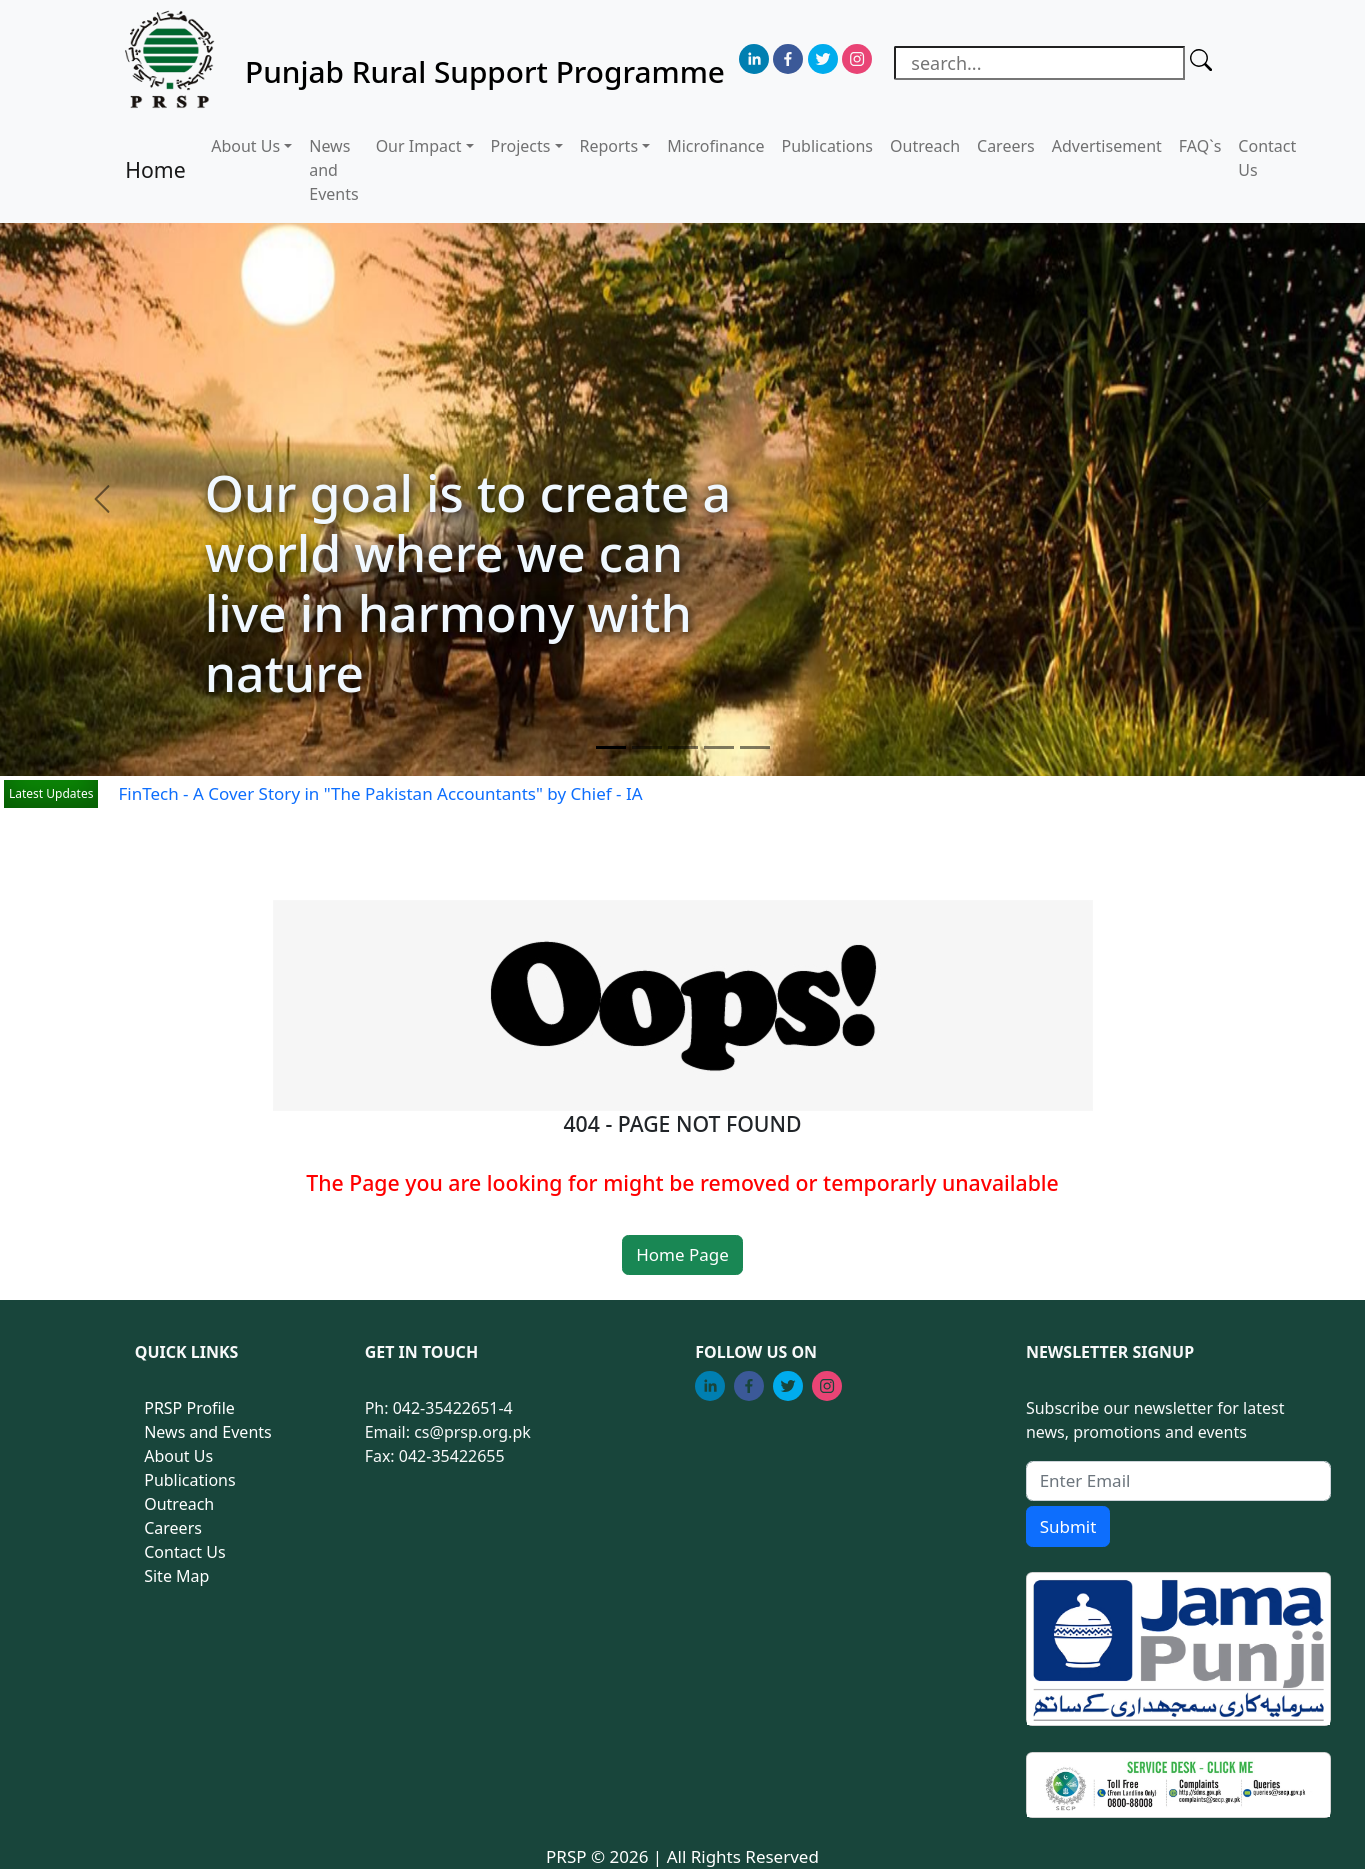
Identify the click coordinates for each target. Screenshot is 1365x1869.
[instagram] (857, 59)
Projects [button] (521, 146)
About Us (178, 1456)
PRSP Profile (189, 1408)
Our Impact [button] (419, 146)
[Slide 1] (611, 747)
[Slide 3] (683, 747)
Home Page (682, 1254)
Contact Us (1267, 158)
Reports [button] (609, 146)
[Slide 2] (647, 747)
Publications (827, 146)
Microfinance (715, 146)
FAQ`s (1200, 146)
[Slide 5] (755, 747)
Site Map (176, 1576)
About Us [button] (245, 146)
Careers (1006, 146)
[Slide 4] (719, 747)
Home (155, 169)
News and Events (333, 170)
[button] (102, 499)
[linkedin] (754, 59)
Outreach (925, 146)
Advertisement (1107, 146)
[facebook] (788, 59)
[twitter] (823, 59)
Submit (1068, 1526)
